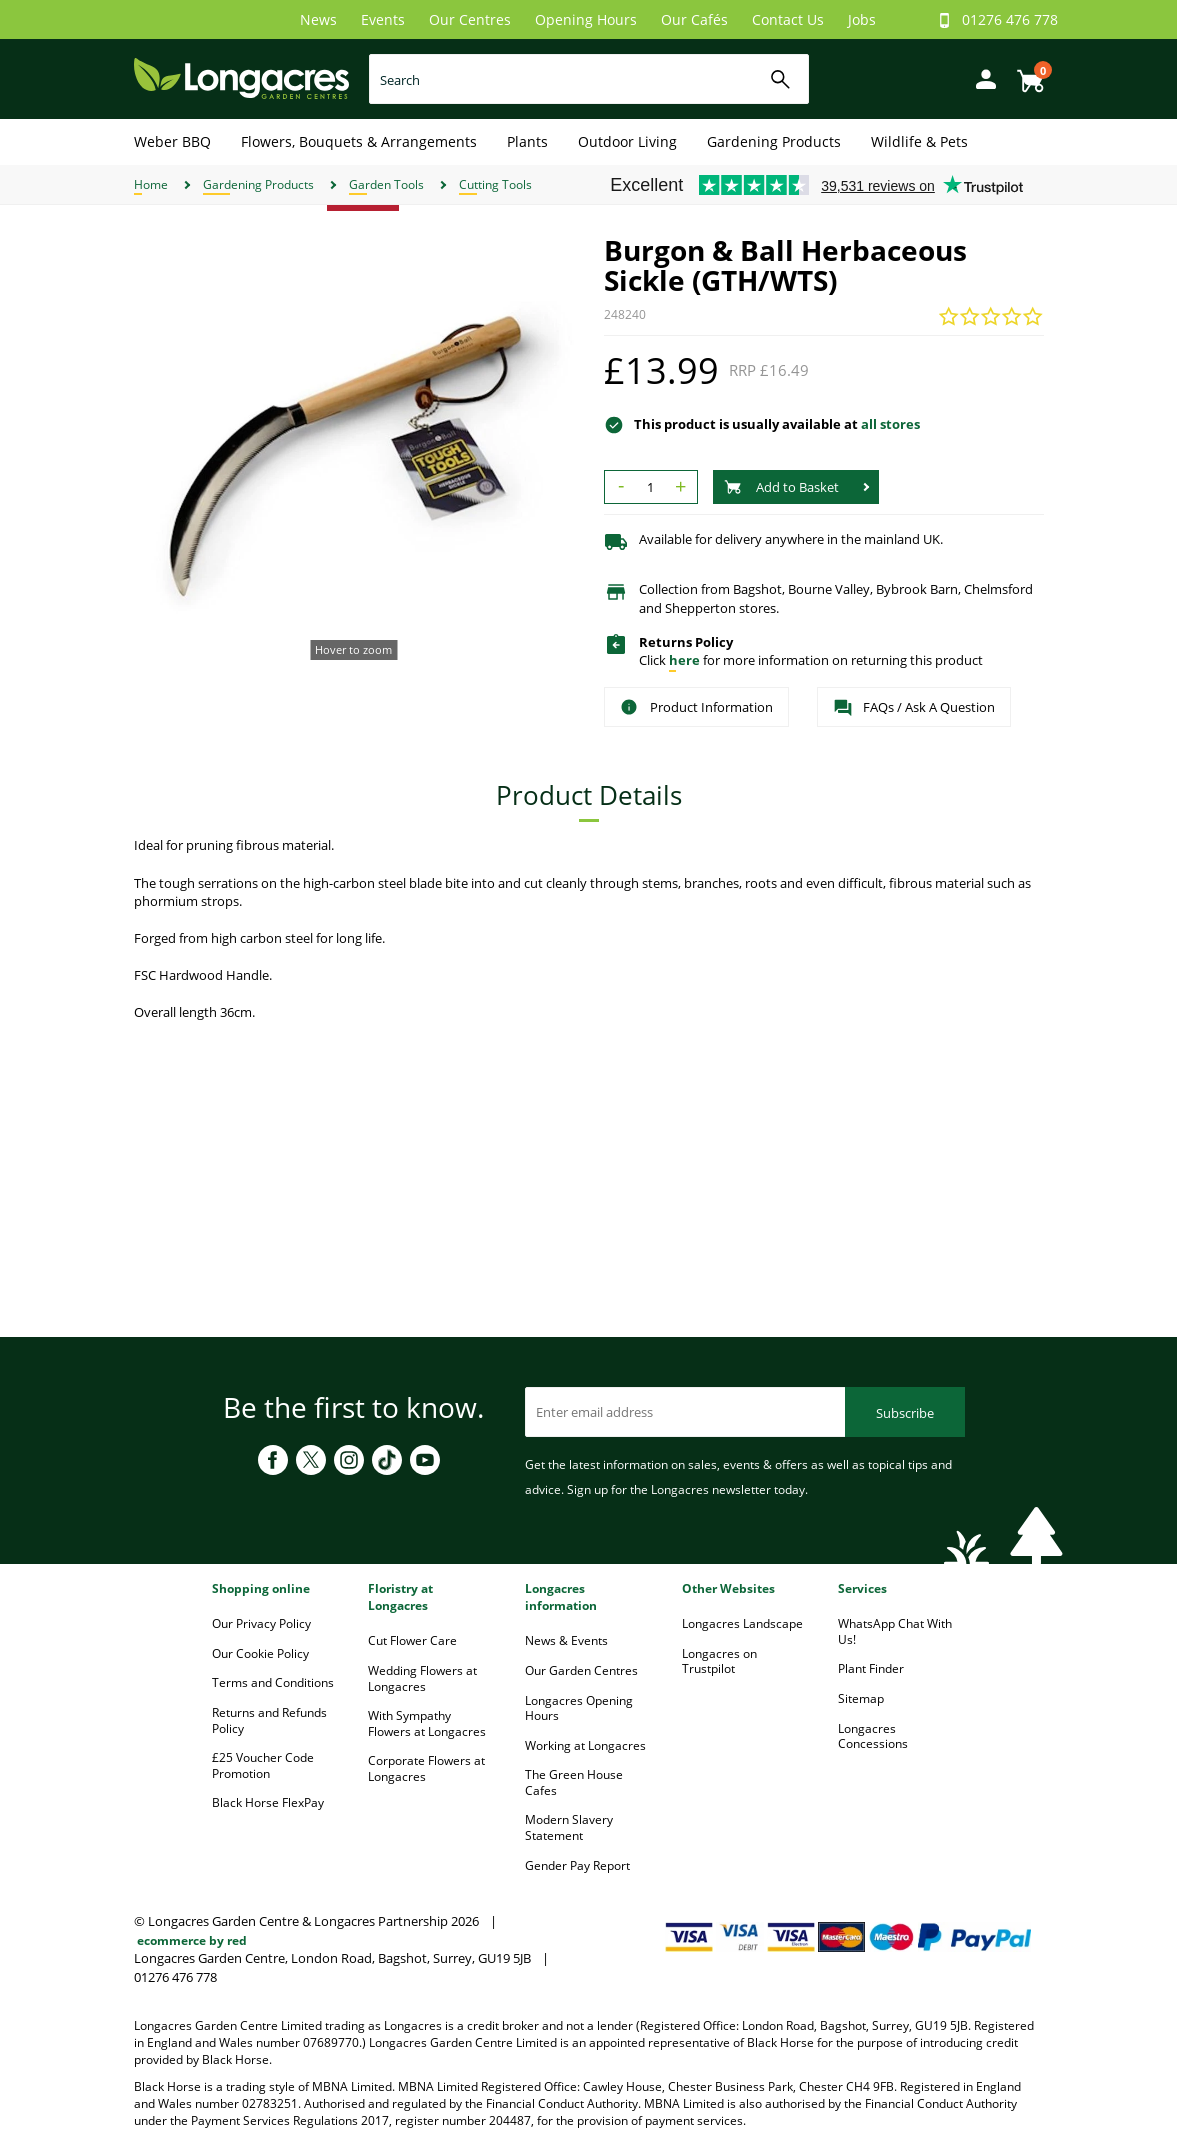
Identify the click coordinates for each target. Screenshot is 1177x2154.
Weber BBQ (172, 141)
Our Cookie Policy (260, 1653)
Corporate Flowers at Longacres (426, 1768)
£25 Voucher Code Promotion (263, 1765)
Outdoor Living (627, 141)
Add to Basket (782, 487)
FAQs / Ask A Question (914, 708)
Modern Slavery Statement (569, 1827)
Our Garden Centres (581, 1670)
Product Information (696, 707)
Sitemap (861, 1698)
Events (383, 19)
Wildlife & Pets (919, 141)
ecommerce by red (192, 1940)
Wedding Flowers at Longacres (422, 1678)
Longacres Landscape (742, 1623)
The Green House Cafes (574, 1782)
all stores (890, 424)
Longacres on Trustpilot (719, 1661)
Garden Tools (386, 184)
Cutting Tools (495, 184)
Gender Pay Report (577, 1865)
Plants (527, 141)
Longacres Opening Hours (579, 1708)
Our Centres (470, 19)
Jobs (862, 19)
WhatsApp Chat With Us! (895, 1631)
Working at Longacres (585, 1745)
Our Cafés (694, 19)
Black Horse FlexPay (268, 1802)
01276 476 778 (1010, 19)
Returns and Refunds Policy (269, 1720)
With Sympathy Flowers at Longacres (427, 1723)
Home (151, 184)
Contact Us (788, 19)
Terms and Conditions (273, 1682)
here (684, 660)
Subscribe (905, 1413)
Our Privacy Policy (261, 1623)
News (318, 19)
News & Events (566, 1640)
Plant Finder (871, 1668)
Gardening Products (774, 141)
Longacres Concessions (873, 1736)
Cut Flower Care (412, 1640)
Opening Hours (586, 19)
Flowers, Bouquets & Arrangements (359, 141)
